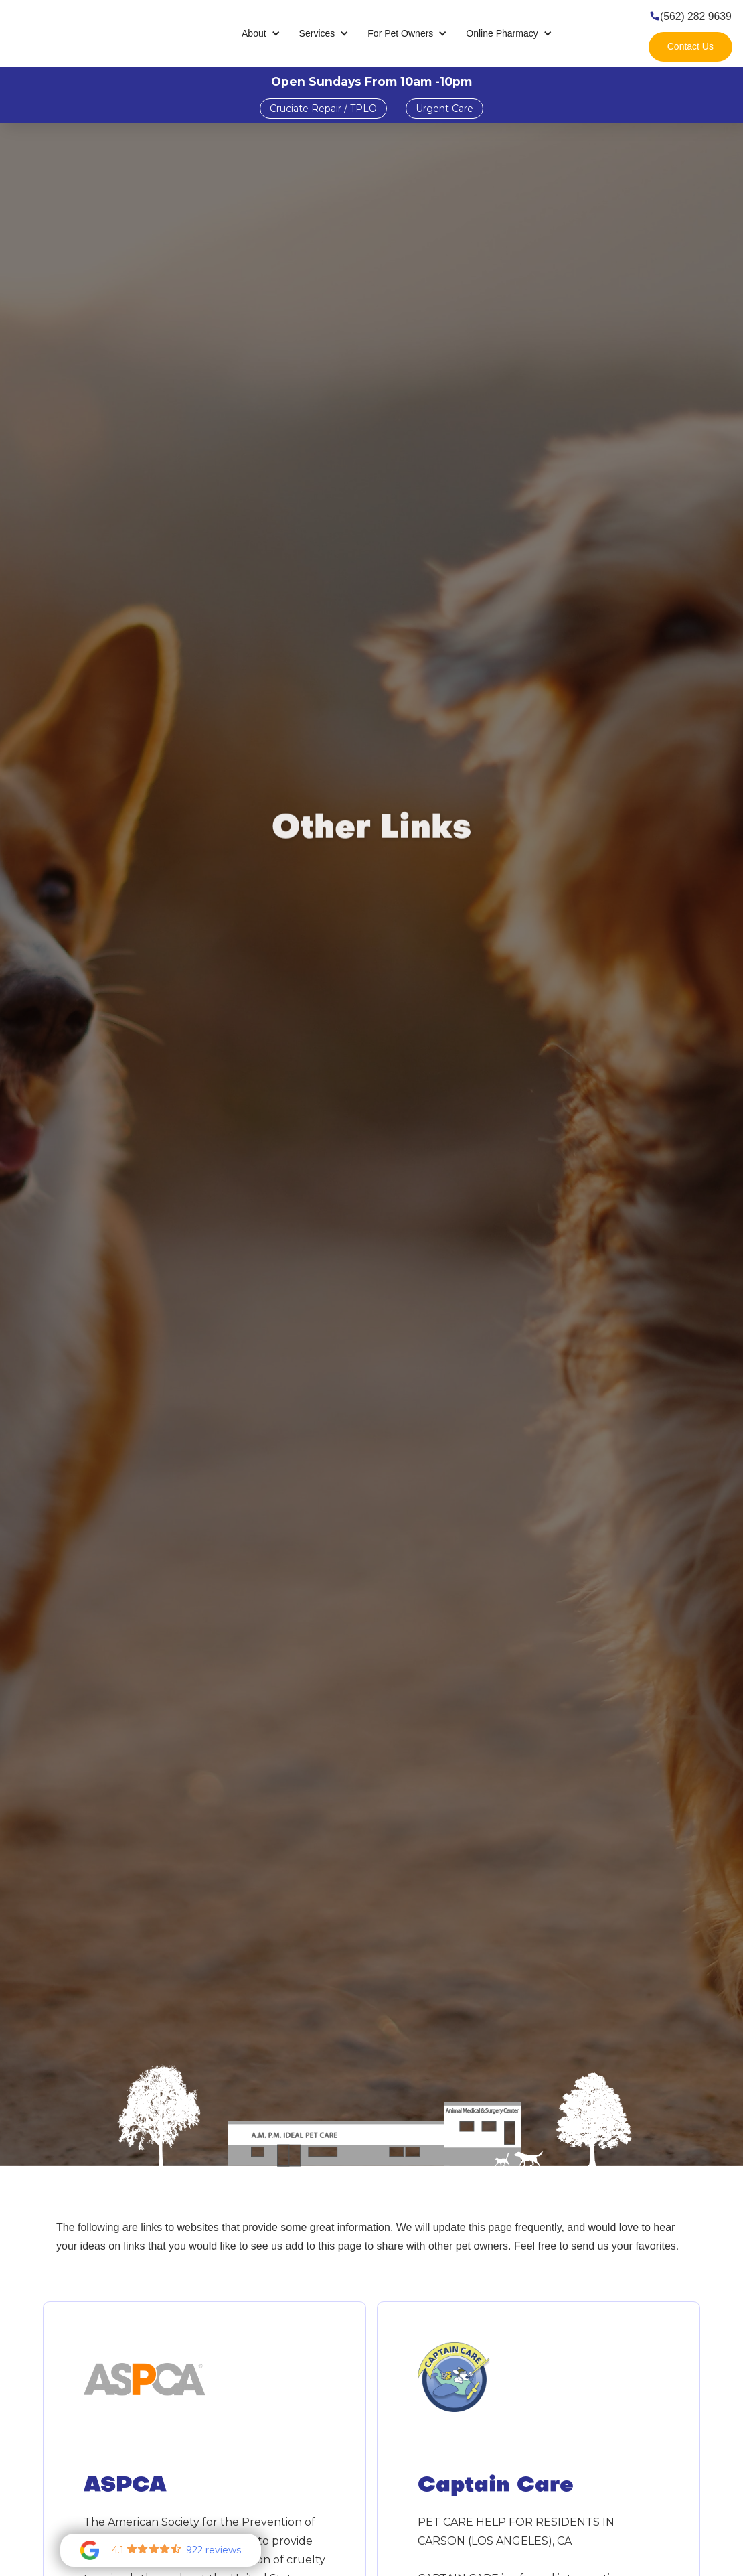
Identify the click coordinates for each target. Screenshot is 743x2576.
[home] (80, 33)
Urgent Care (444, 108)
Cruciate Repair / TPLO (323, 108)
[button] (261, 34)
